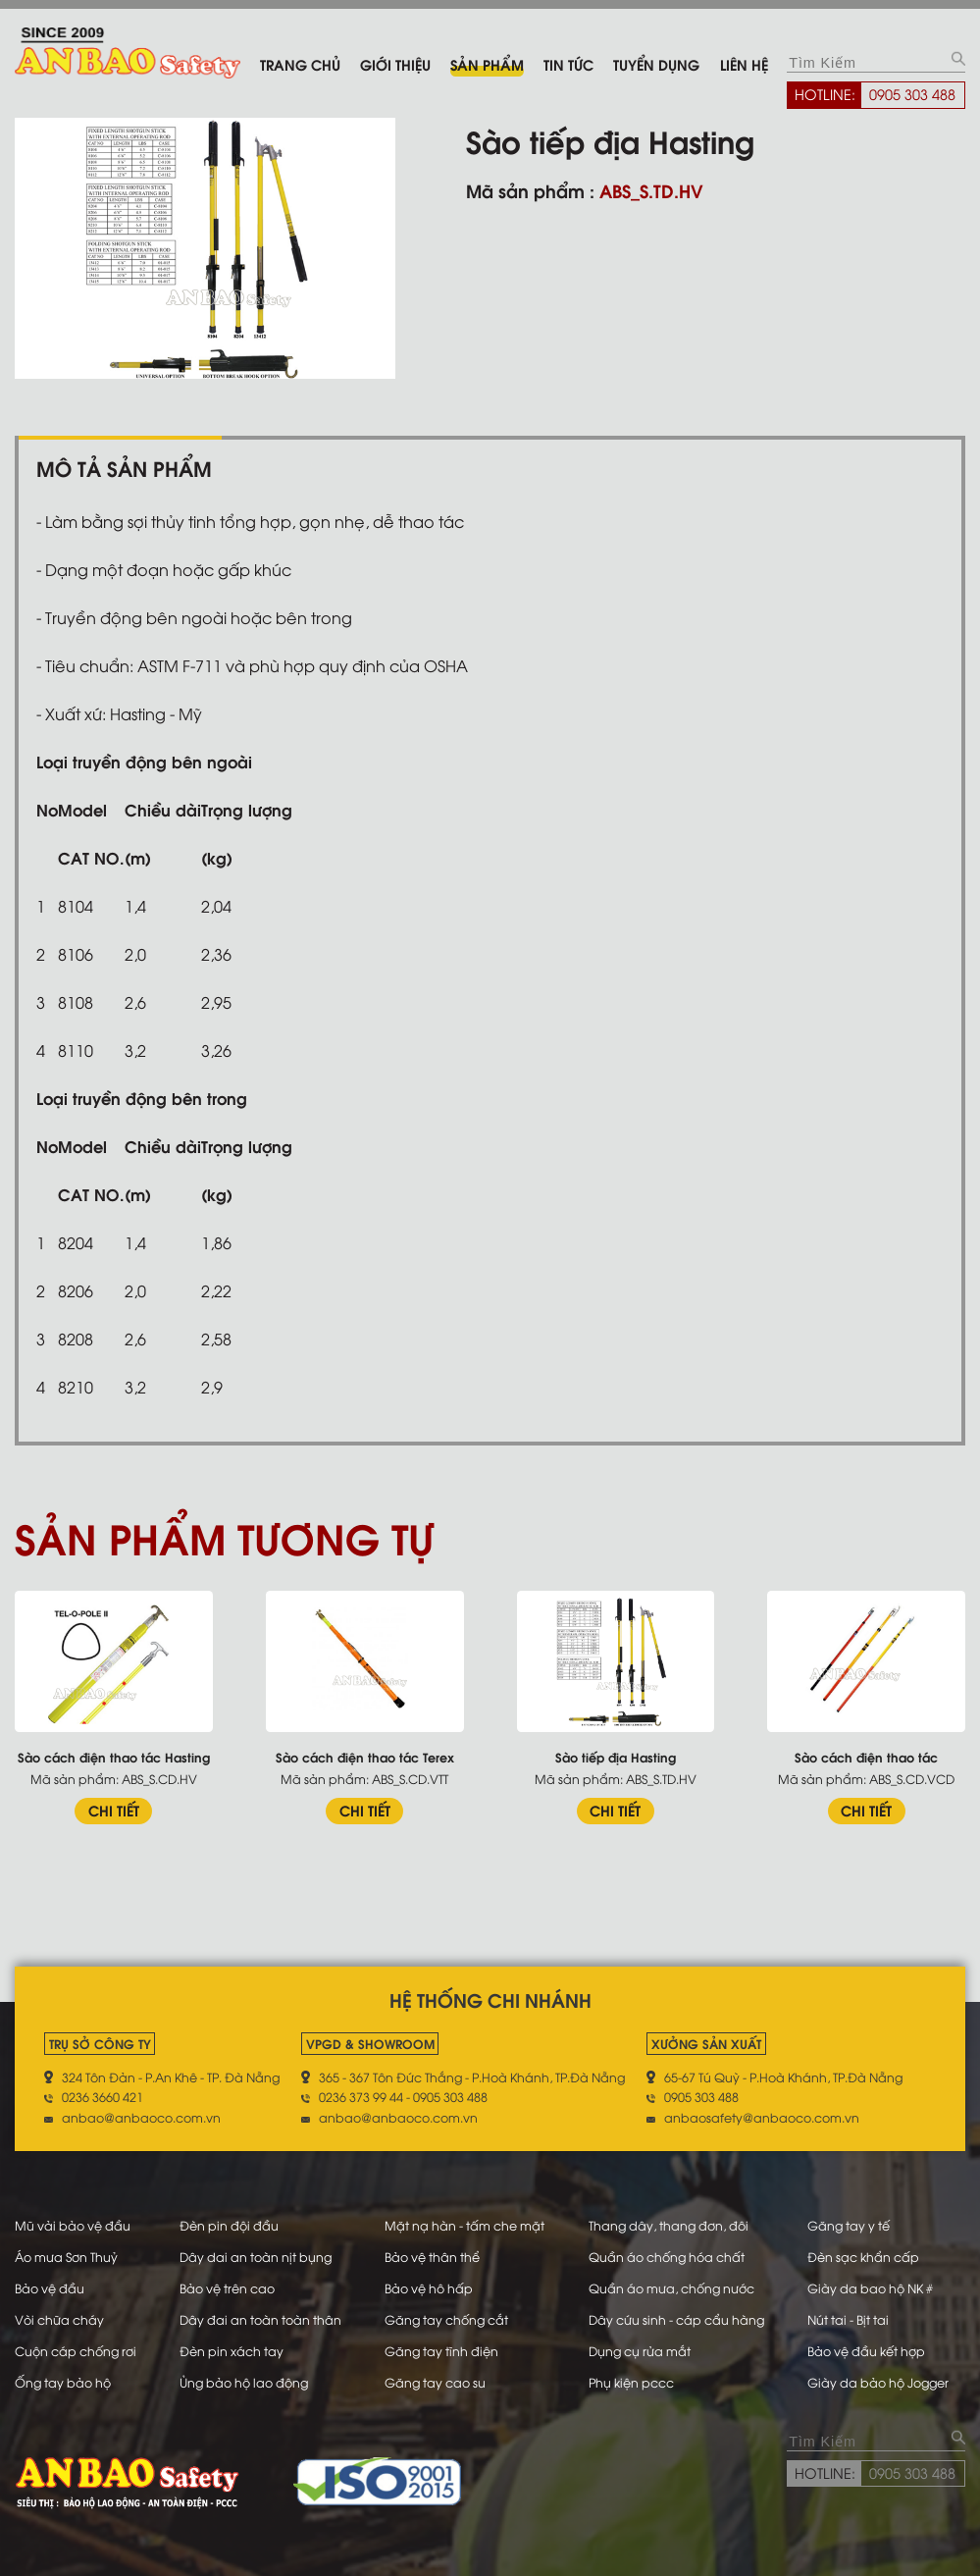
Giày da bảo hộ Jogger (878, 2382)
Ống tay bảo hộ (63, 2382)
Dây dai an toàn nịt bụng (256, 2256)
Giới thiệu (395, 64)
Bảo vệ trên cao (227, 2287)
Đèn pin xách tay (232, 2350)
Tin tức (568, 64)
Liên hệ (744, 64)
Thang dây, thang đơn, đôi (668, 2225)
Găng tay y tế (848, 2225)
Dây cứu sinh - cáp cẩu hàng (676, 2319)
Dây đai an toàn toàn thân (260, 2319)
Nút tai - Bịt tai (848, 2319)
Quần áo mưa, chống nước (671, 2287)
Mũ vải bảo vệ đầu (72, 2225)
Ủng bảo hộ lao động (244, 2382)
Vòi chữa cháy (59, 2319)
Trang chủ (300, 64)
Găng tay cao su (435, 2382)
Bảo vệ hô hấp (429, 2287)
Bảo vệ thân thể (432, 2256)
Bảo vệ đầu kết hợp (866, 2350)
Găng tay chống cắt (446, 2319)
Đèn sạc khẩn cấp (863, 2256)
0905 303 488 (912, 93)
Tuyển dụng (656, 64)
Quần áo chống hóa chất (667, 2256)
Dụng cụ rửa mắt (640, 2350)
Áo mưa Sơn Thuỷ (66, 2256)
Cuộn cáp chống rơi (75, 2350)
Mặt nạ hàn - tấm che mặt (464, 2225)
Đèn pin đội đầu (229, 2225)
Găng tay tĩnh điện (441, 2350)
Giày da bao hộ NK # (870, 2287)
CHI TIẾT (113, 1809)
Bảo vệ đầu (49, 2287)
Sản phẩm (487, 64)
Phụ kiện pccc (631, 2382)
